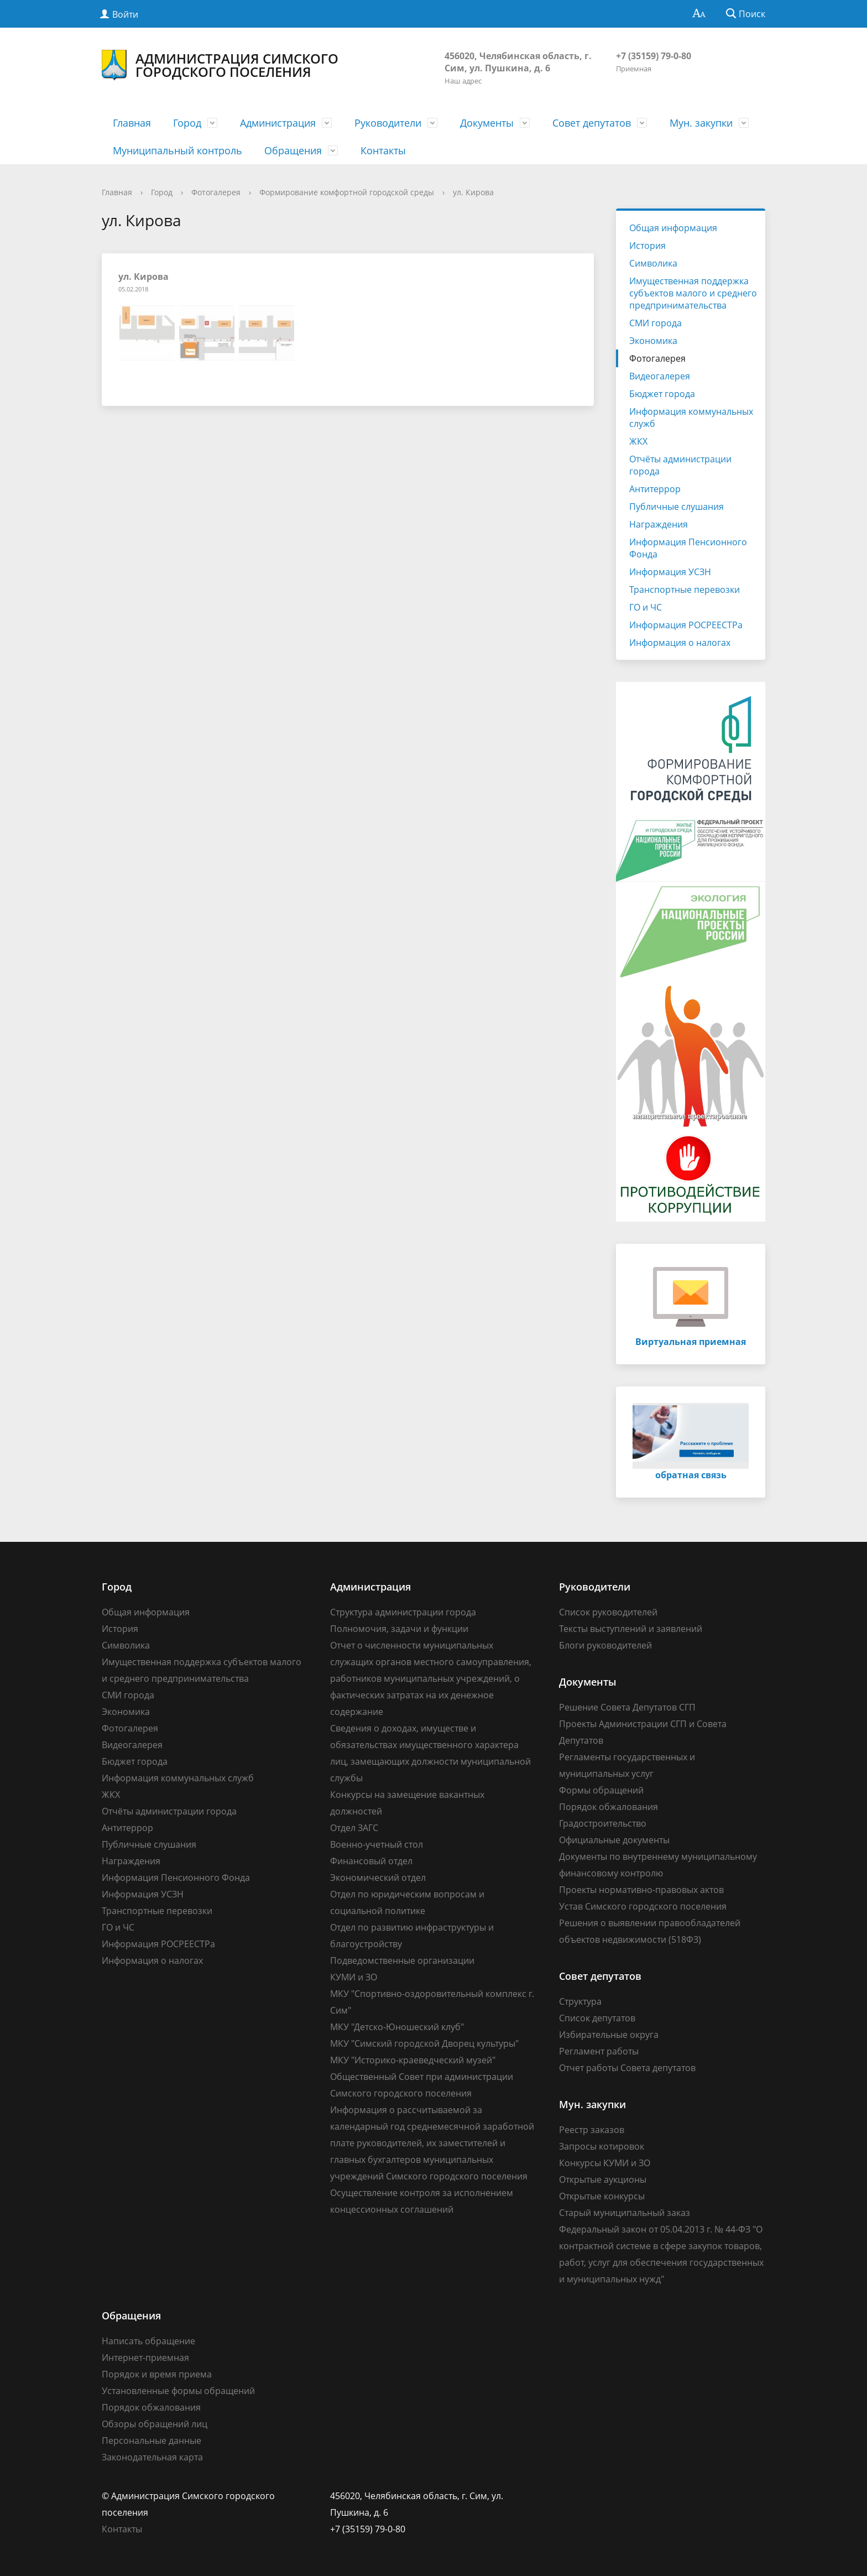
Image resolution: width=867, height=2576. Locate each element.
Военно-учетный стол (376, 1844)
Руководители (387, 122)
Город (187, 122)
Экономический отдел (378, 1877)
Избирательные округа (609, 2035)
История (647, 245)
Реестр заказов (591, 2130)
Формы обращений (601, 1790)
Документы (487, 122)
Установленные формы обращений (178, 2391)
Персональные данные (151, 2440)
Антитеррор (655, 489)
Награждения (658, 524)
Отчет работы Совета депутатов (627, 2068)
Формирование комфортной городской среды (346, 192)
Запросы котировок (601, 2146)
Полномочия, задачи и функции (399, 1629)
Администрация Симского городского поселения (220, 65)
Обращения (293, 150)
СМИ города (655, 323)
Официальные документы (614, 1840)
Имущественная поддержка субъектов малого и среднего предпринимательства (693, 293)
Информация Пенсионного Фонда (688, 548)
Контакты (383, 150)
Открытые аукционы (602, 2179)
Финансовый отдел (371, 1861)
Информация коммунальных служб (691, 417)
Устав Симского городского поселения (643, 1906)
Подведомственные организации (402, 1960)
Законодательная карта (152, 2457)
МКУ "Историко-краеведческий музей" (412, 2060)
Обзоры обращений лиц (154, 2424)
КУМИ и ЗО (353, 1977)
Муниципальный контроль (177, 150)
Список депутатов (597, 2018)
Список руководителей (608, 1612)
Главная (132, 122)
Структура (580, 2001)
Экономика (653, 341)
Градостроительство (602, 1823)
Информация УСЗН (670, 572)
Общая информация (673, 228)
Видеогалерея (659, 376)
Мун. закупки (701, 122)
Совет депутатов (591, 122)
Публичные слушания (676, 506)
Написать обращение (148, 2341)
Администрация (278, 122)
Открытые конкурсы (602, 2196)
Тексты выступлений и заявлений (630, 1629)
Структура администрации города (403, 1612)
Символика (653, 263)
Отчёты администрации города (680, 465)
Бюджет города (662, 394)
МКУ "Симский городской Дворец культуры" (424, 2043)
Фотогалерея (216, 192)
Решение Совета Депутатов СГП (627, 1707)
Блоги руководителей (605, 1645)
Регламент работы (599, 2051)
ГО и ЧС (645, 607)
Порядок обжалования (608, 1807)
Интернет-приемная (145, 2357)
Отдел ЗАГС (354, 1828)
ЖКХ (638, 441)
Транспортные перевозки (684, 589)
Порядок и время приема (157, 2374)
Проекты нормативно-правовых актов (641, 1890)
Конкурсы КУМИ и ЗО (604, 2163)
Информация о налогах (679, 643)
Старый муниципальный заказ (624, 2213)
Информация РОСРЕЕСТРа (686, 625)
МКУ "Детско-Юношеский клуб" (397, 2027)
